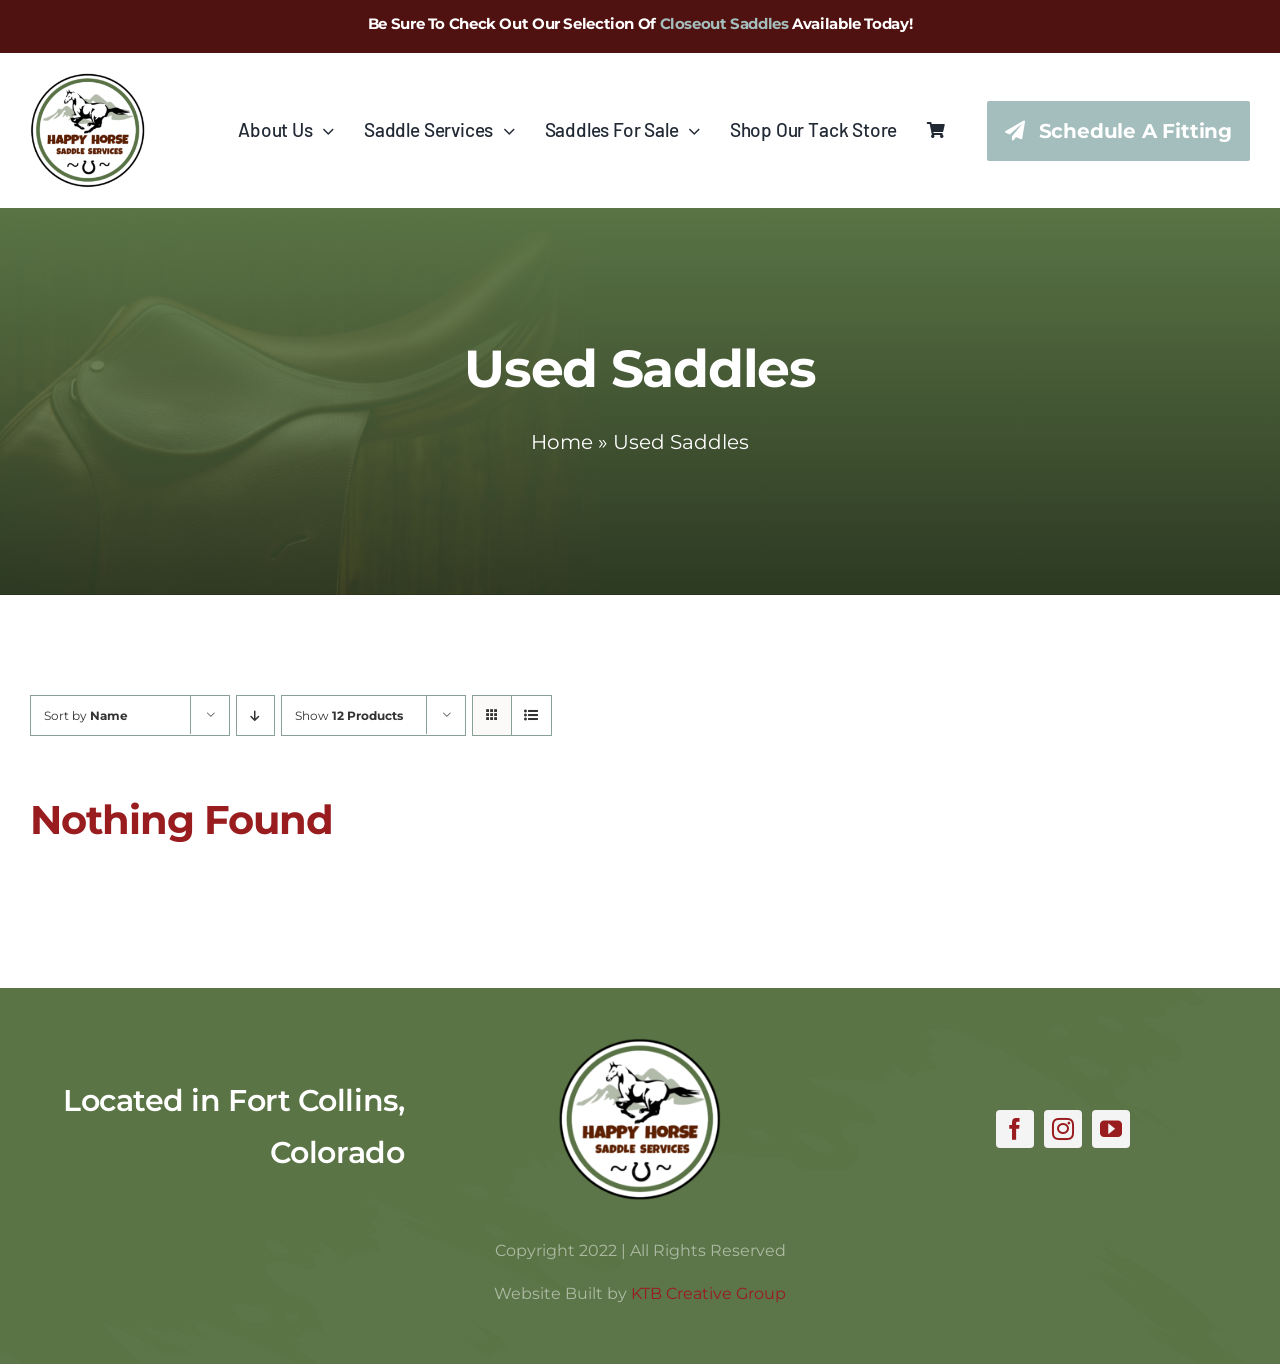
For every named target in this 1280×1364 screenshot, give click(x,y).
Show (349, 715)
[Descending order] (255, 715)
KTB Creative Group (708, 1293)
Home (562, 442)
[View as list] (531, 715)
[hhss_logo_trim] (639, 1047)
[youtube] (1111, 1129)
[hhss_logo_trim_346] (87, 82)
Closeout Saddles (724, 23)
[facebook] (1015, 1129)
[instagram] (1063, 1129)
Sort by (86, 715)
